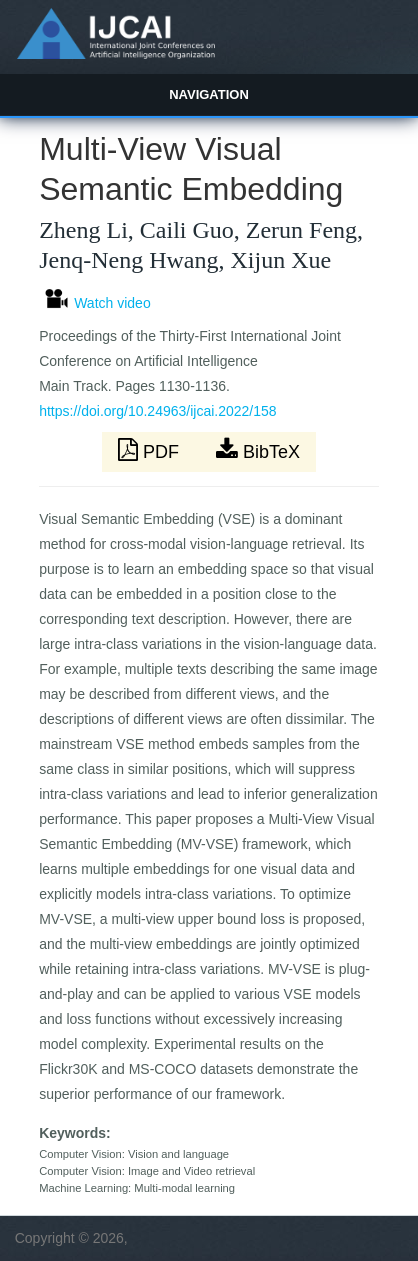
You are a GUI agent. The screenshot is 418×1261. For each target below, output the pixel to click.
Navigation (209, 94)
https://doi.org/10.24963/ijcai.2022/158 (157, 411)
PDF (151, 450)
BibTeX (258, 450)
